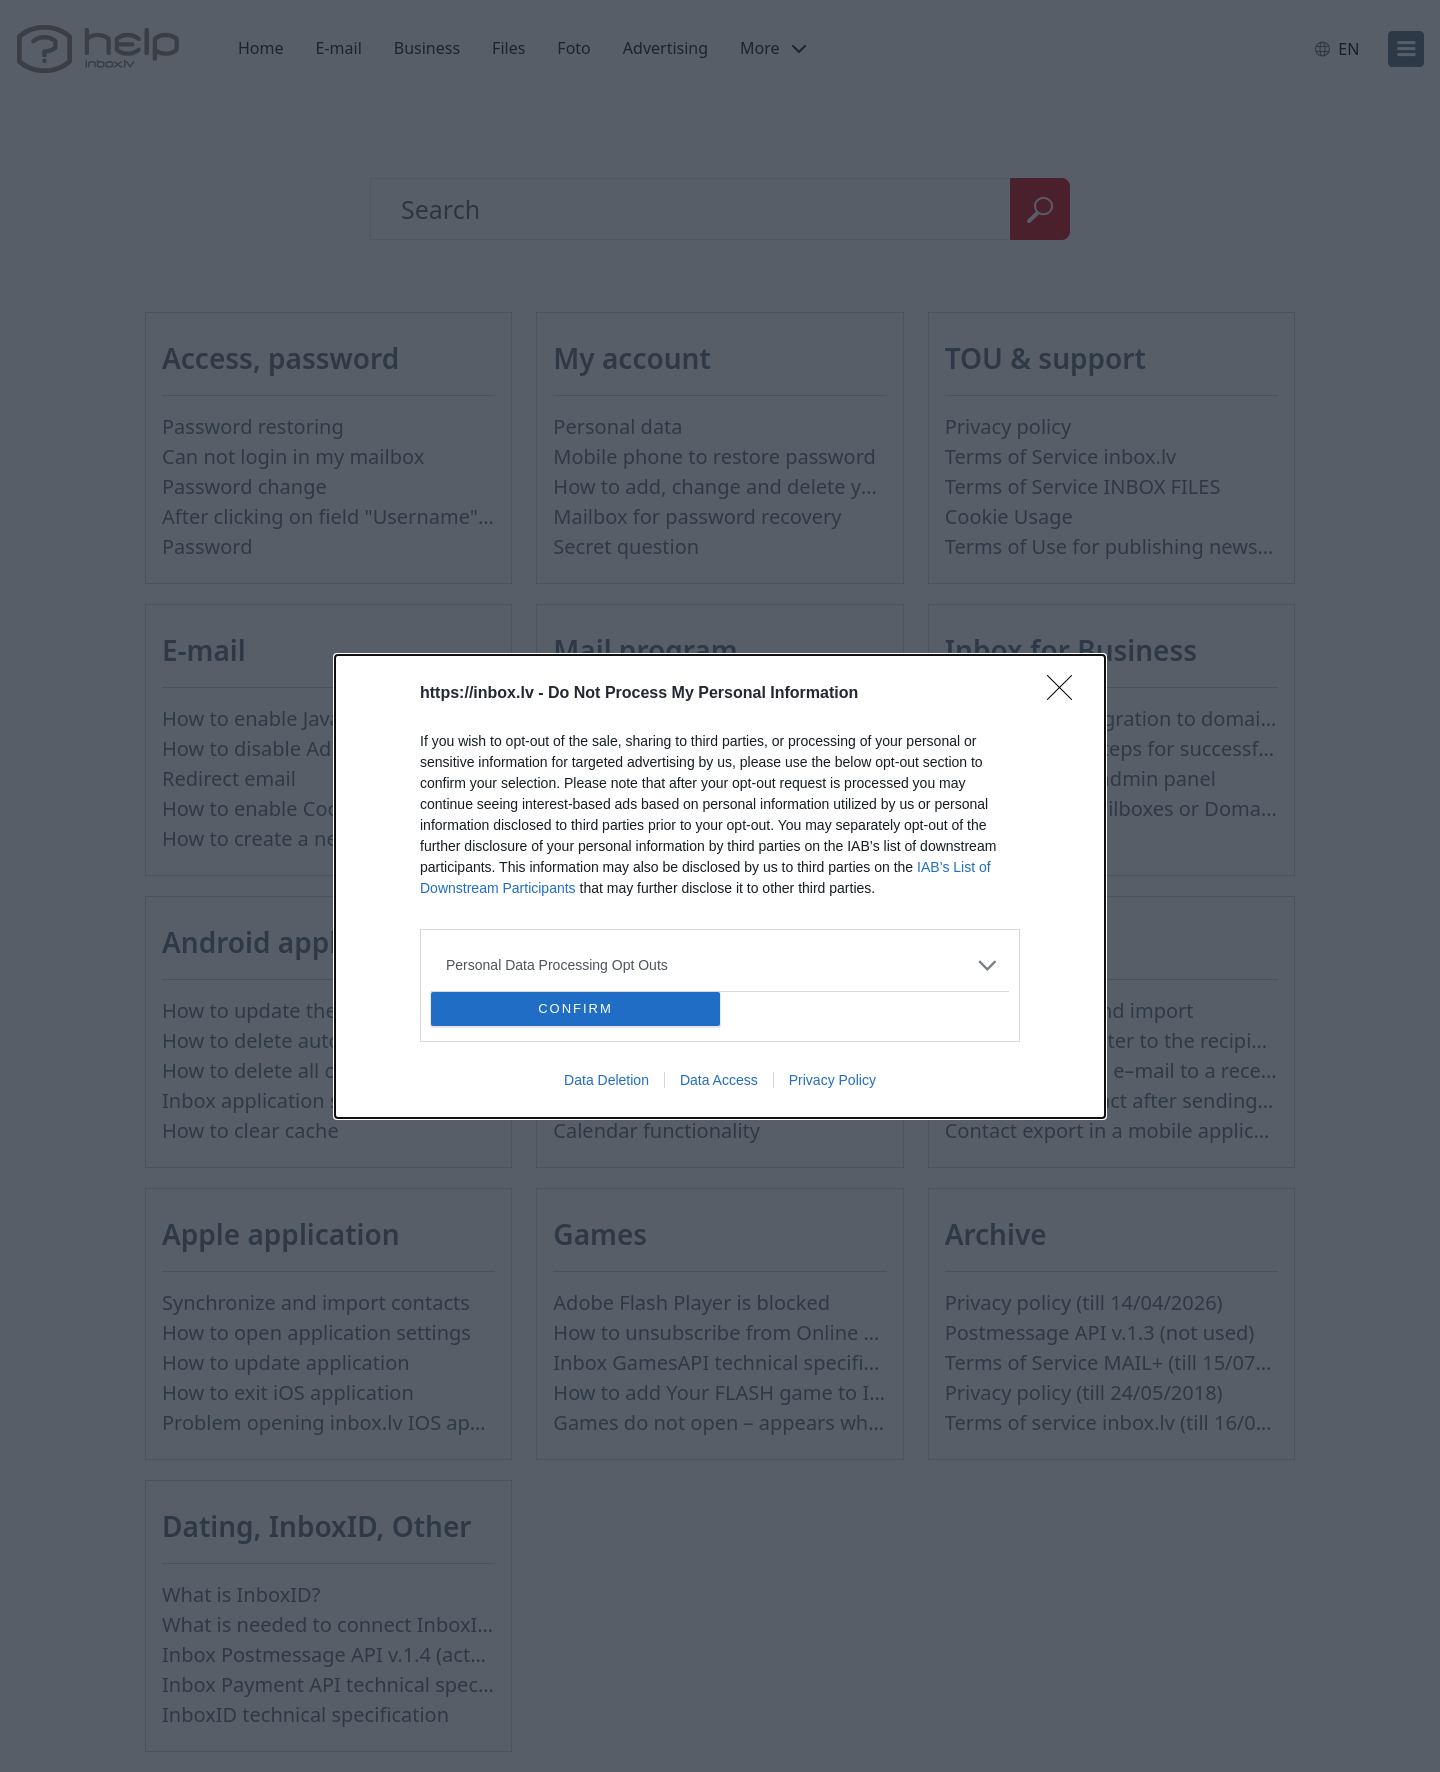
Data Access (719, 1080)
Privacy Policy (832, 1080)
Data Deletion (606, 1080)
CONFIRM (575, 1007)
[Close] (1066, 694)
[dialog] (720, 886)
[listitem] (720, 965)
